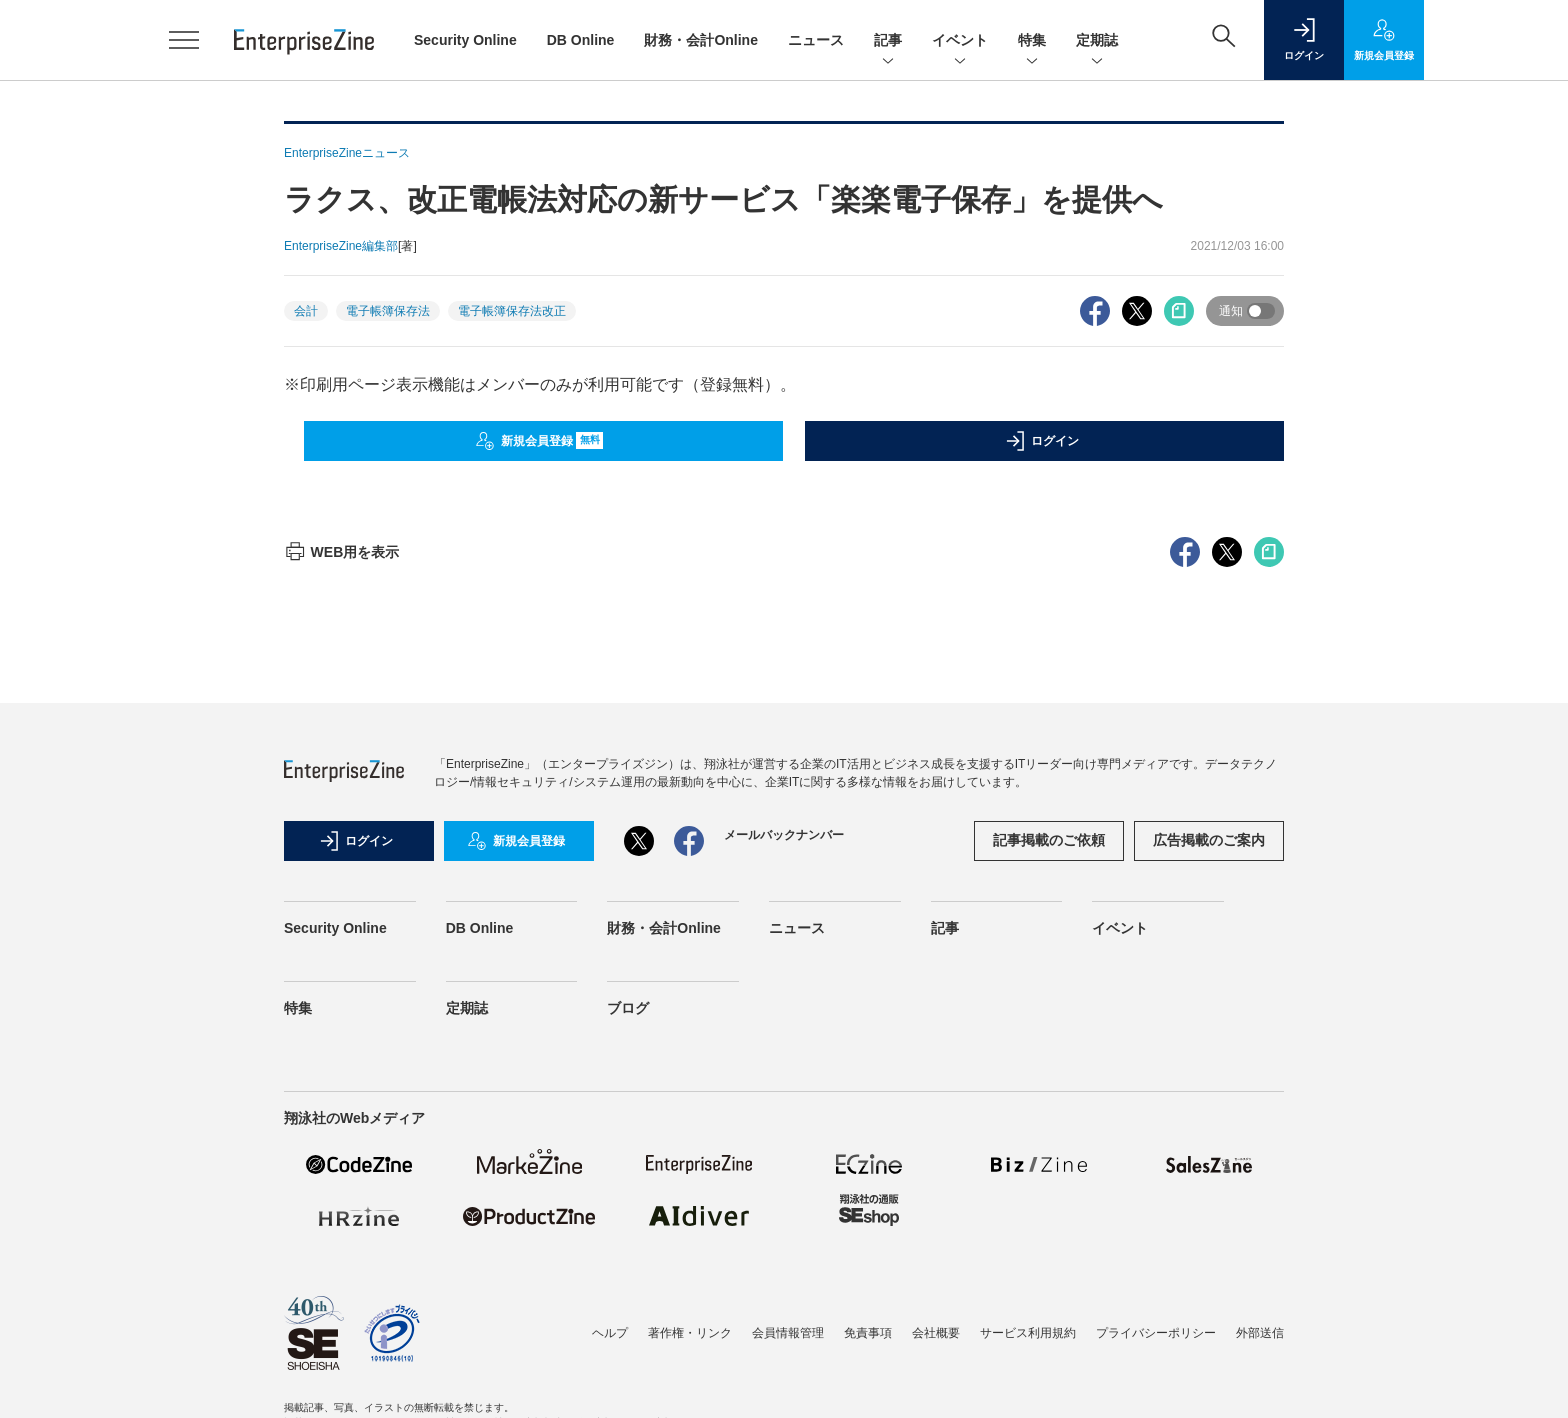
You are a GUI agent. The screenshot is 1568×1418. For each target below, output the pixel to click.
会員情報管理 (788, 1333)
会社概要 (936, 1333)
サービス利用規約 (1028, 1333)
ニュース (816, 40)
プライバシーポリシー (1156, 1333)
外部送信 (1260, 1333)
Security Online (465, 40)
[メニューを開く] (184, 40)
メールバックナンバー (784, 835)
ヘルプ (610, 1333)
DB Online (581, 40)
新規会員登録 (539, 441)
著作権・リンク (690, 1333)
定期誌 (1097, 41)
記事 (888, 41)
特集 (1032, 41)
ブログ (628, 1008)
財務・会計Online (701, 40)
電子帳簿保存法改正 (512, 311)
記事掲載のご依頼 (1049, 840)
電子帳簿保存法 (388, 311)
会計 (306, 311)
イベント (960, 41)
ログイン (1042, 441)
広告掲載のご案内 (1209, 840)
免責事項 (868, 1333)
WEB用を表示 (341, 552)
